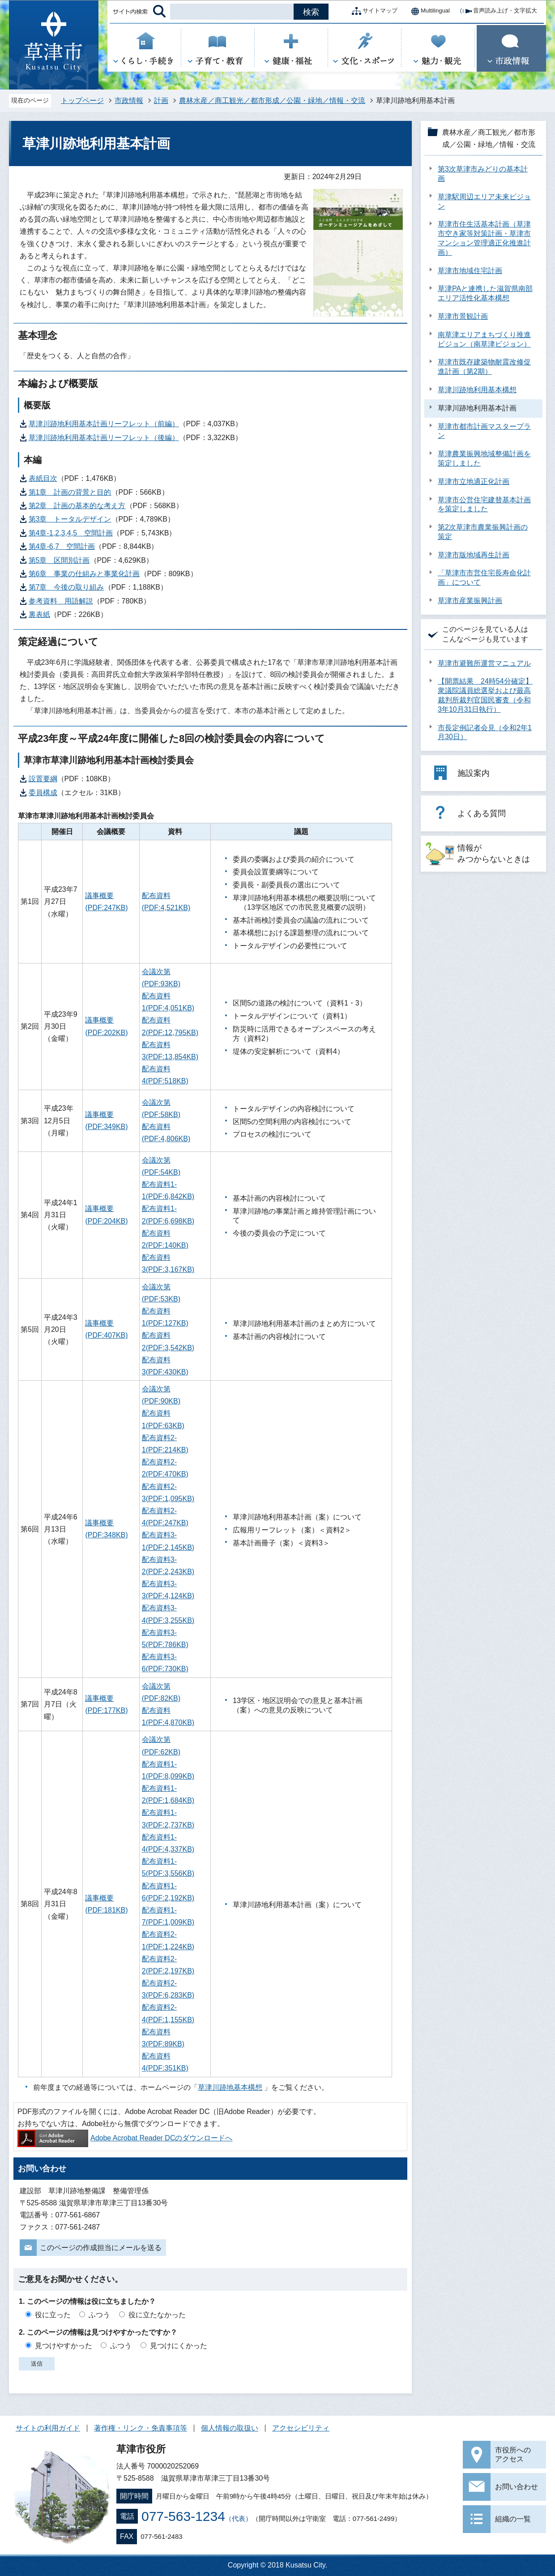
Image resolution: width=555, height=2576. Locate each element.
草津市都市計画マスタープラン (484, 431)
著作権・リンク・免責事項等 (140, 2428)
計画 (161, 100)
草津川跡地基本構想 (230, 2087)
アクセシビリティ (300, 2428)
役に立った (53, 2315)
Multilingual (428, 11)
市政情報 (129, 100)
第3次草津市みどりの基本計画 (483, 173)
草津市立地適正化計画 (473, 481)
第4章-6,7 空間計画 (62, 546)
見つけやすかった (63, 2345)
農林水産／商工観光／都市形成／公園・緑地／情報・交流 (272, 100)
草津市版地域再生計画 (473, 555)
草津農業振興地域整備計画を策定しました (484, 458)
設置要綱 (43, 779)
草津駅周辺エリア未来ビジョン (484, 201)
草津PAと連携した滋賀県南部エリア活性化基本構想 (485, 293)
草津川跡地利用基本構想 (477, 390)
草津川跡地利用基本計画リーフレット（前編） (104, 424)
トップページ (82, 100)
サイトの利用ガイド (48, 2428)
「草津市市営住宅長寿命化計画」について (484, 577)
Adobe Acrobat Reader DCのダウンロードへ (124, 2138)
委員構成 (43, 792)
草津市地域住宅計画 (470, 270)
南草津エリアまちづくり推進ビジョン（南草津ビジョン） (484, 339)
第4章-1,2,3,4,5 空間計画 (71, 533)
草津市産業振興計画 (470, 600)
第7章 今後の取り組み (66, 587)
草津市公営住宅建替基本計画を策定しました (484, 504)
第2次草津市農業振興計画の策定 (483, 531)
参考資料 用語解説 (61, 601)
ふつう (99, 2315)
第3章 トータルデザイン (70, 519)
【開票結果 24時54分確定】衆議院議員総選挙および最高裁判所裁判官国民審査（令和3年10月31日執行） (485, 695)
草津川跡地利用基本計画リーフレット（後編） (104, 437)
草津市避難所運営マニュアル (484, 663)
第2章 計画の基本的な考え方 (77, 505)
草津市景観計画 (463, 316)
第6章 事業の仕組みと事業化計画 (84, 574)
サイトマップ (372, 11)
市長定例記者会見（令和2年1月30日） (485, 732)
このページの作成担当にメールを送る (101, 2247)
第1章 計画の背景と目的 (70, 492)
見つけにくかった (178, 2345)
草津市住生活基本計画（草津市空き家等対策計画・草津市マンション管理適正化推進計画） (484, 238)
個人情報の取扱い (229, 2428)
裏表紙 (39, 614)
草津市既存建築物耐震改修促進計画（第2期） (484, 366)
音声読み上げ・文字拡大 (498, 11)
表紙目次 (43, 478)
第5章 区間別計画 (59, 560)
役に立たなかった (157, 2315)
